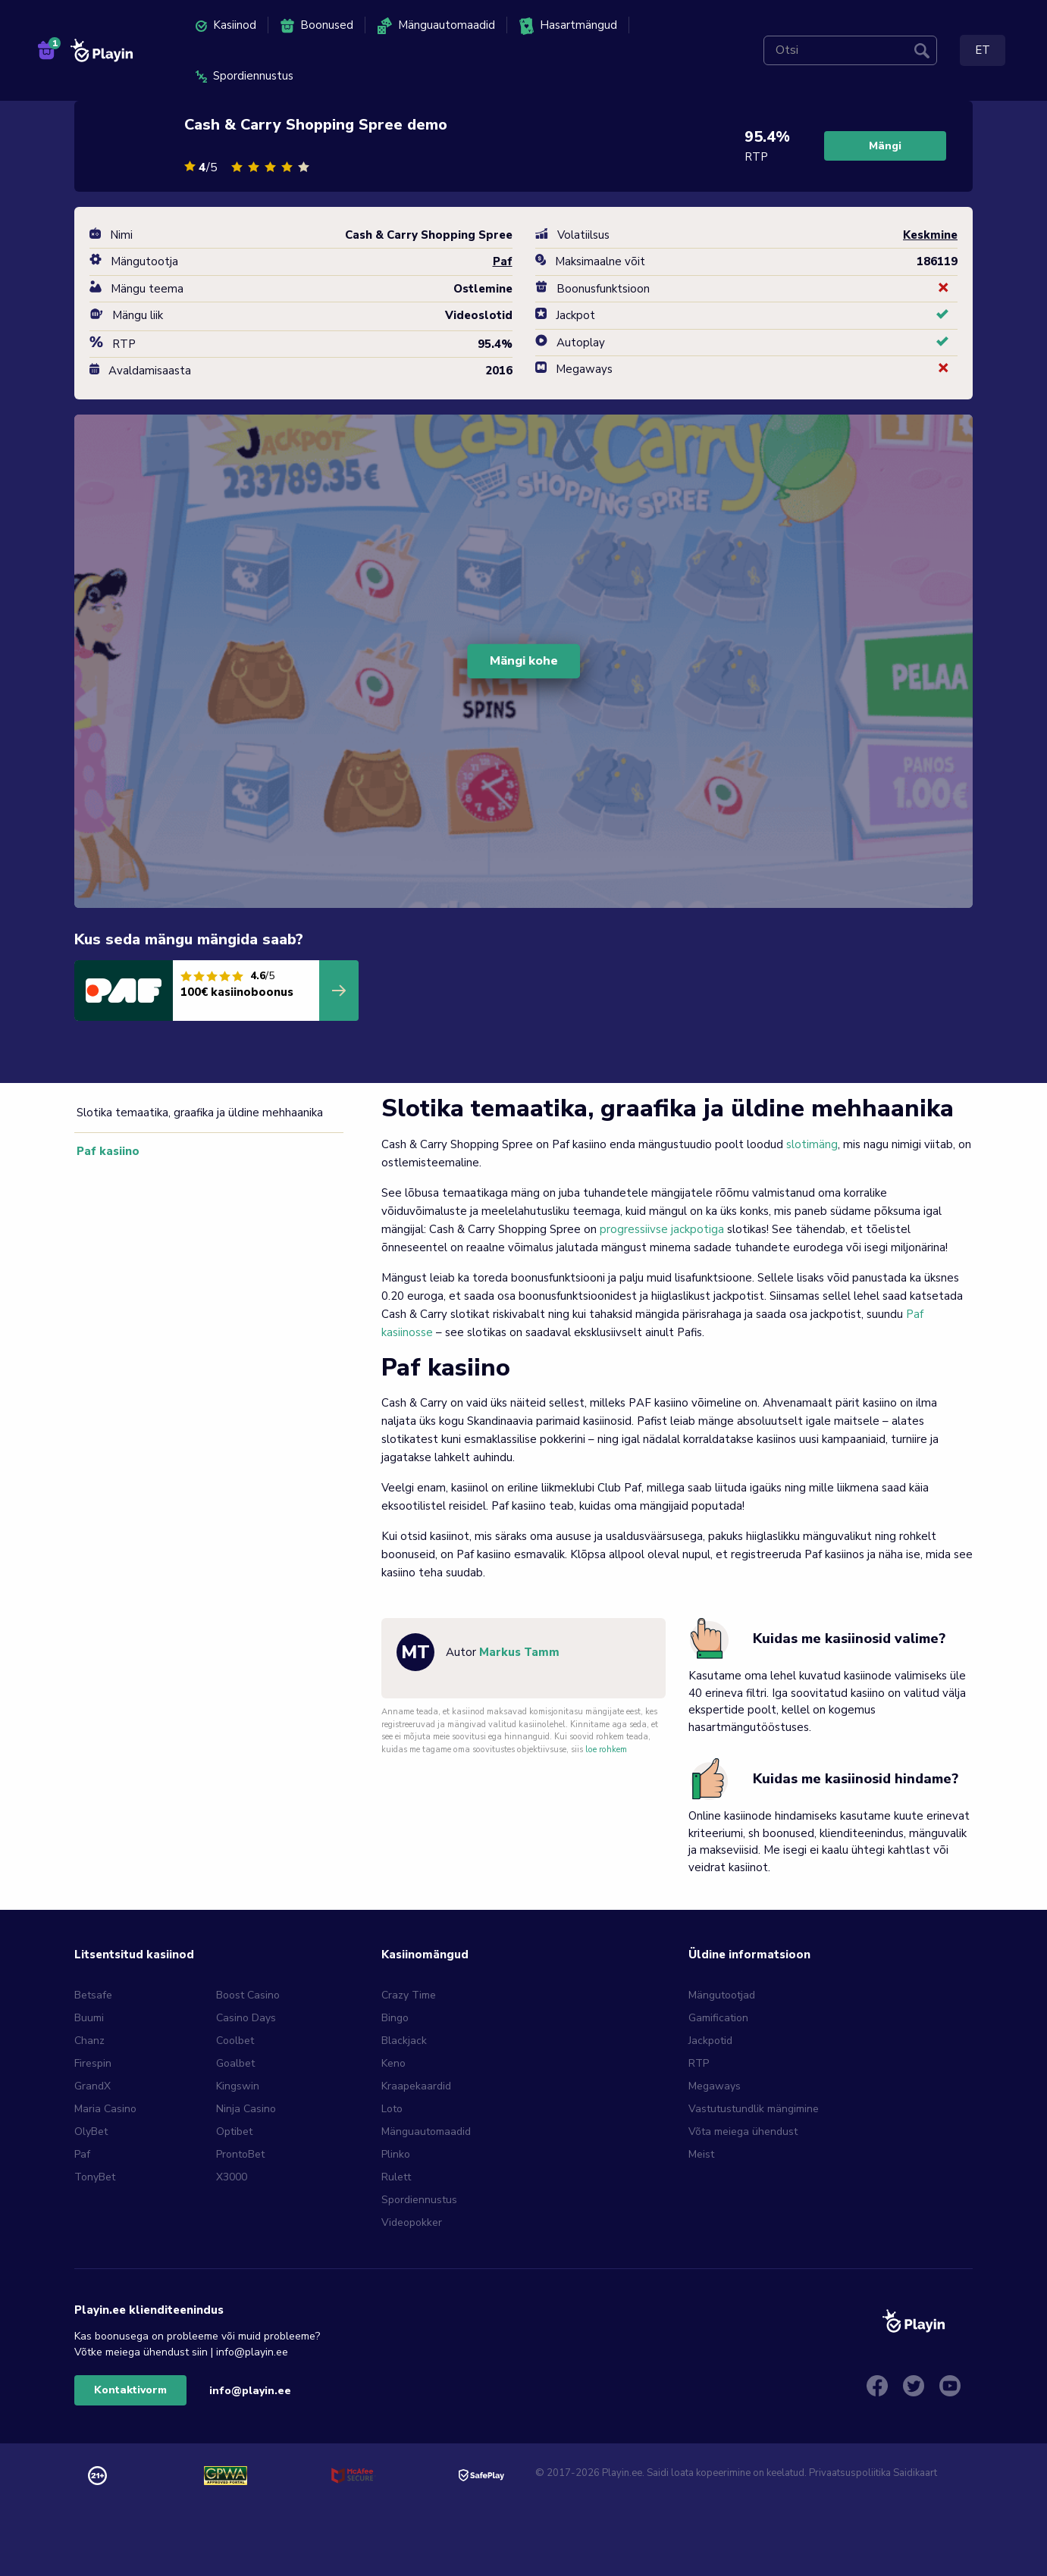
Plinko (395, 2154)
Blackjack (404, 2040)
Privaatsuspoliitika (850, 2473)
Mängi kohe (524, 661)
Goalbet (235, 2063)
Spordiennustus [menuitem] (244, 75)
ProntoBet (240, 2154)
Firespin (92, 2063)
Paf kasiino (101, 1151)
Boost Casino (248, 1995)
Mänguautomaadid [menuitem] (436, 25)
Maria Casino (105, 2109)
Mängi (885, 146)
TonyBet (94, 2177)
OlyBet (91, 2131)
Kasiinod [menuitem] (226, 25)
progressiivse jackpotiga (662, 1229)
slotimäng (812, 1144)
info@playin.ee (250, 2391)
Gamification (718, 2018)
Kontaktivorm (130, 2390)
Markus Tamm (519, 1652)
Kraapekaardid (416, 2086)
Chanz (89, 2040)
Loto (392, 2109)
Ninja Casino (246, 2109)
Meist (701, 2154)
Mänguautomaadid (426, 2131)
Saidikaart (915, 2473)
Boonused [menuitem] (317, 25)
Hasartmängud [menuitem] (568, 26)
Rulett (396, 2177)
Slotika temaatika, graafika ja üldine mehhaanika (197, 1112)
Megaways (714, 2086)
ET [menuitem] (982, 50)
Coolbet (235, 2040)
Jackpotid (710, 2040)
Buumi (89, 2018)
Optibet (234, 2131)
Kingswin (237, 2086)
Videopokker (411, 2222)
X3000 (231, 2177)
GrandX (92, 2086)
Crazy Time (408, 1995)
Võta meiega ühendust (743, 2131)
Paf (82, 2154)
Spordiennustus (419, 2200)
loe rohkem (606, 1749)
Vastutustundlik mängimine (753, 2109)
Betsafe (93, 1995)
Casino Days (246, 2018)
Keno (393, 2063)
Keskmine (930, 235)
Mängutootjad (721, 1995)
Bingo (395, 2018)
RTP (698, 2063)
